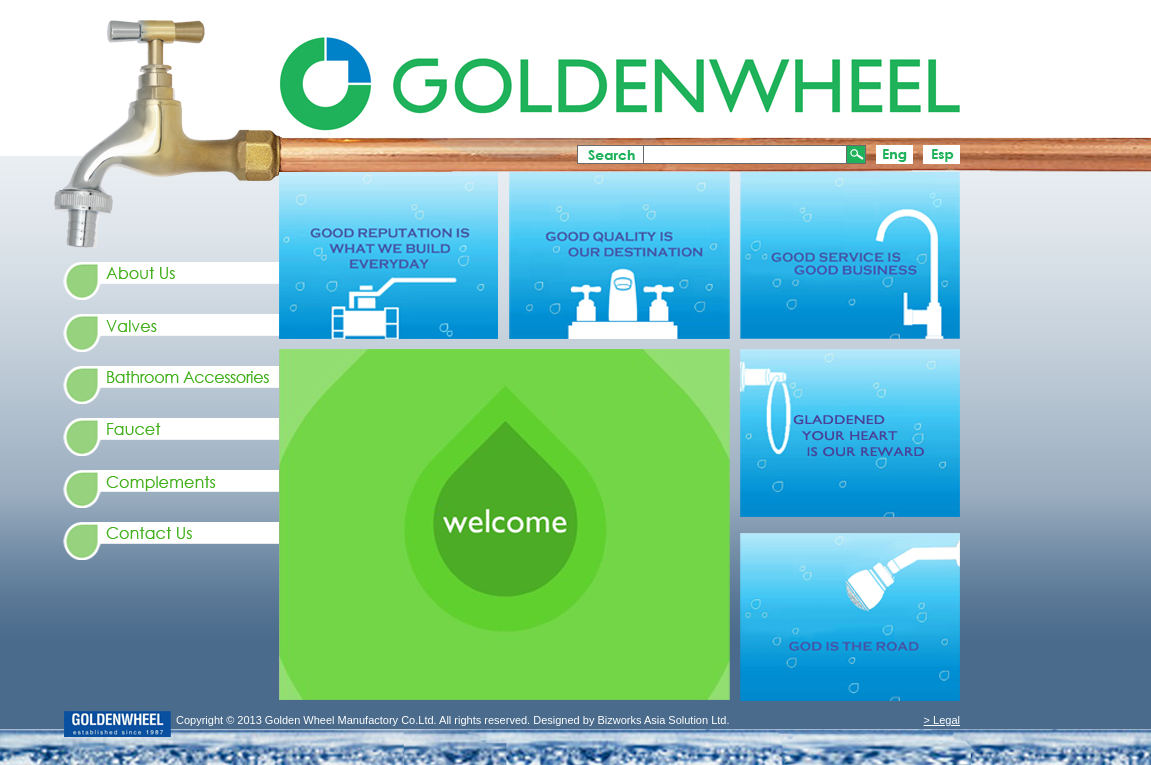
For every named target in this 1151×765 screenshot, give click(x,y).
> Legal (942, 720)
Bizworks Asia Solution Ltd (660, 720)
